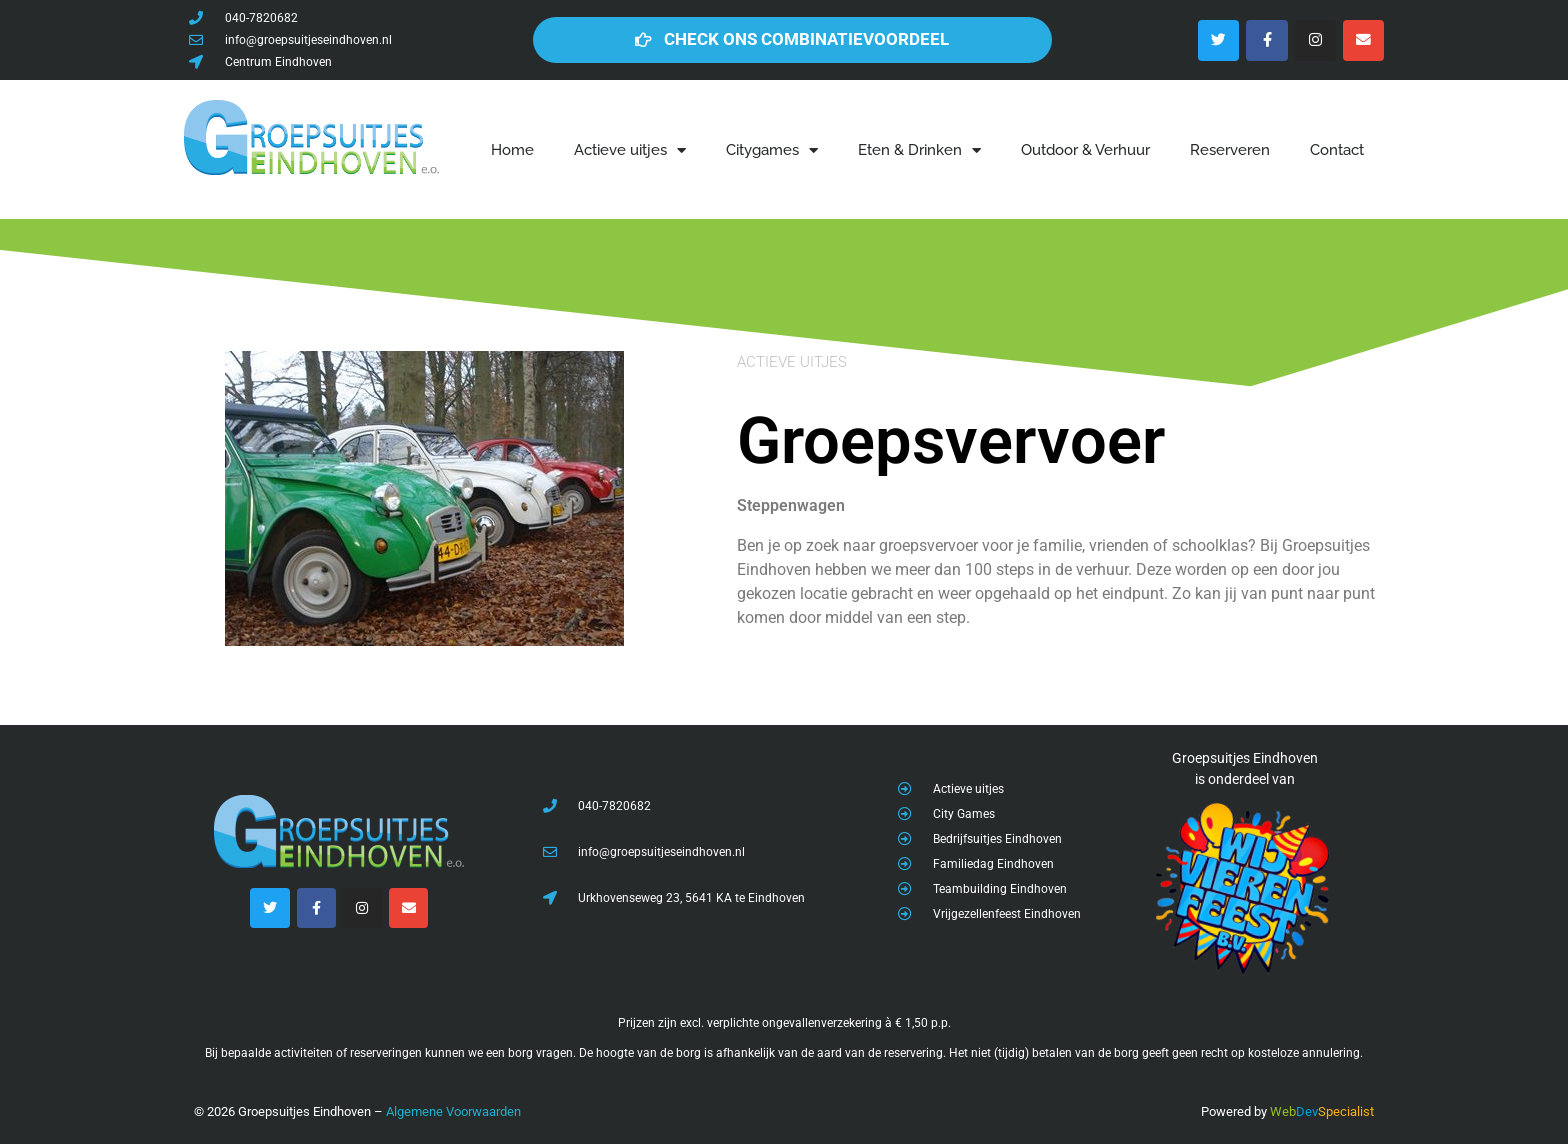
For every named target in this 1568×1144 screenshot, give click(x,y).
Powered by (1234, 1111)
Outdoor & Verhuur (1085, 150)
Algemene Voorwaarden (453, 1111)
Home (512, 150)
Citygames (772, 150)
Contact (1337, 150)
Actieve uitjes (630, 150)
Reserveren (1230, 150)
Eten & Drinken (919, 150)
